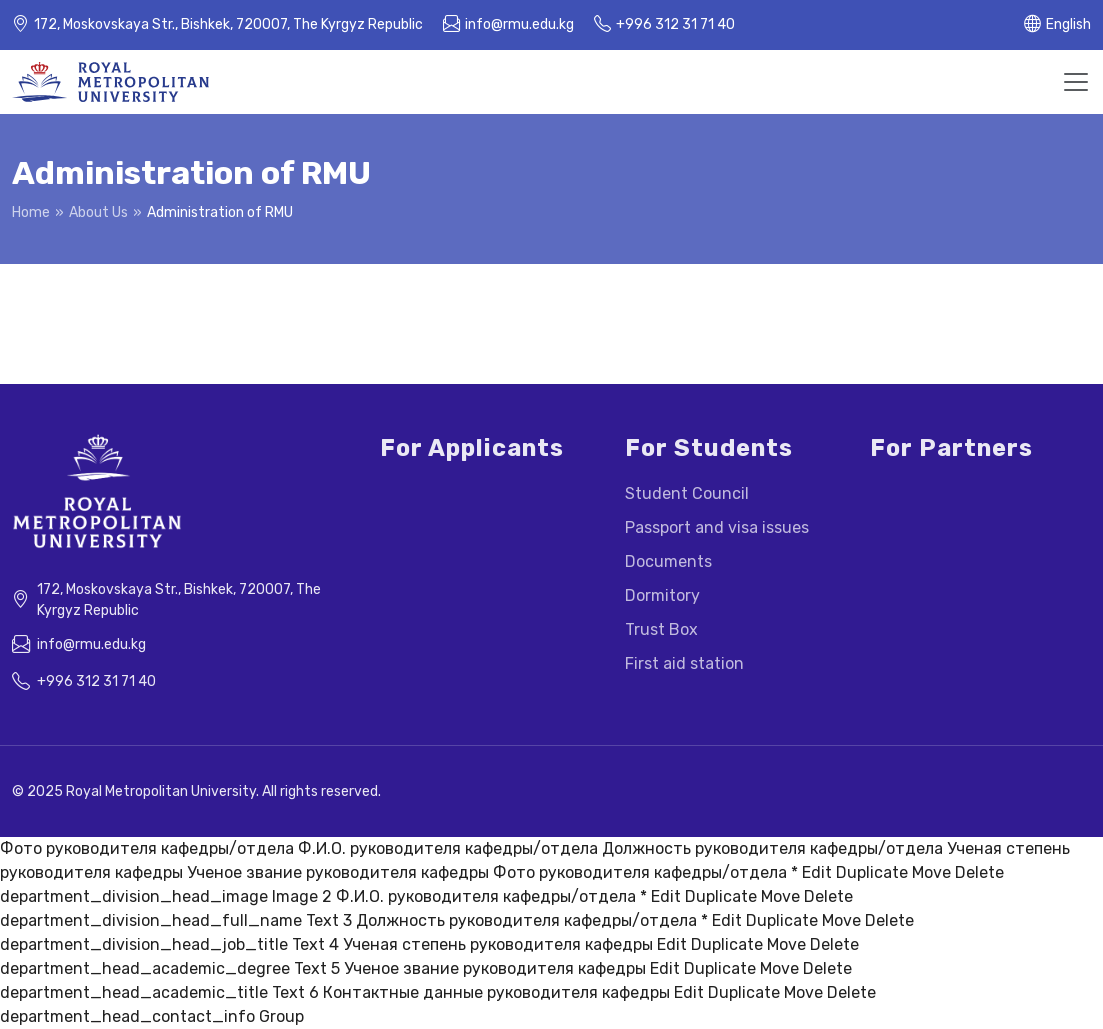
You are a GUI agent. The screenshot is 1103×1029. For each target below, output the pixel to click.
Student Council (687, 493)
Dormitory (662, 595)
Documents (668, 561)
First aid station (684, 663)
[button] (1057, 25)
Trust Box (661, 629)
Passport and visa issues (717, 527)
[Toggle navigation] (1076, 82)
